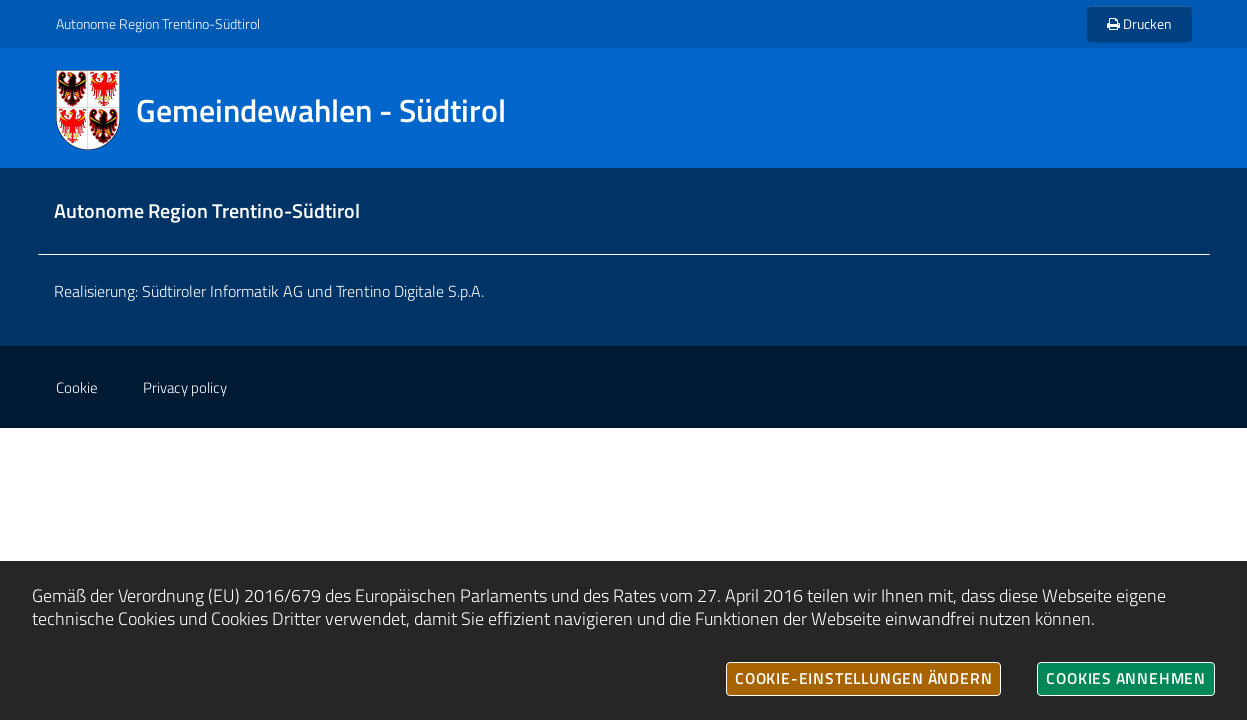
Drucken (1139, 23)
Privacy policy (185, 387)
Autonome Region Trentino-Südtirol (158, 23)
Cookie (77, 387)
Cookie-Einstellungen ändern (863, 678)
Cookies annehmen (1126, 678)
